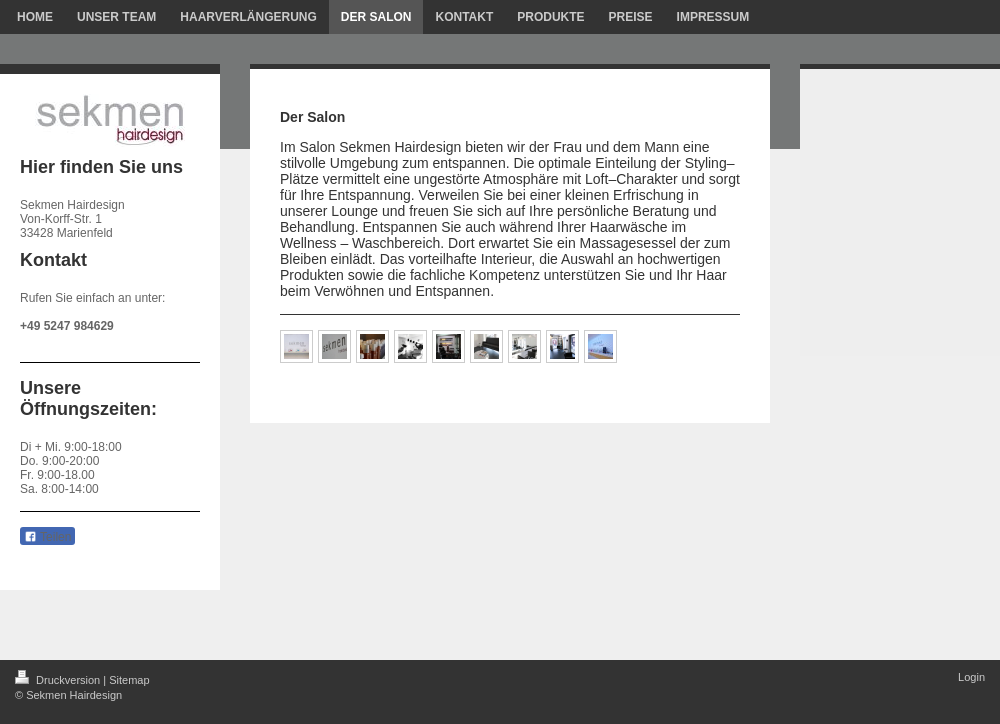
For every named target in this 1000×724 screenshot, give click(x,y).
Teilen (47, 537)
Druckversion (59, 680)
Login (971, 677)
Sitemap (129, 680)
